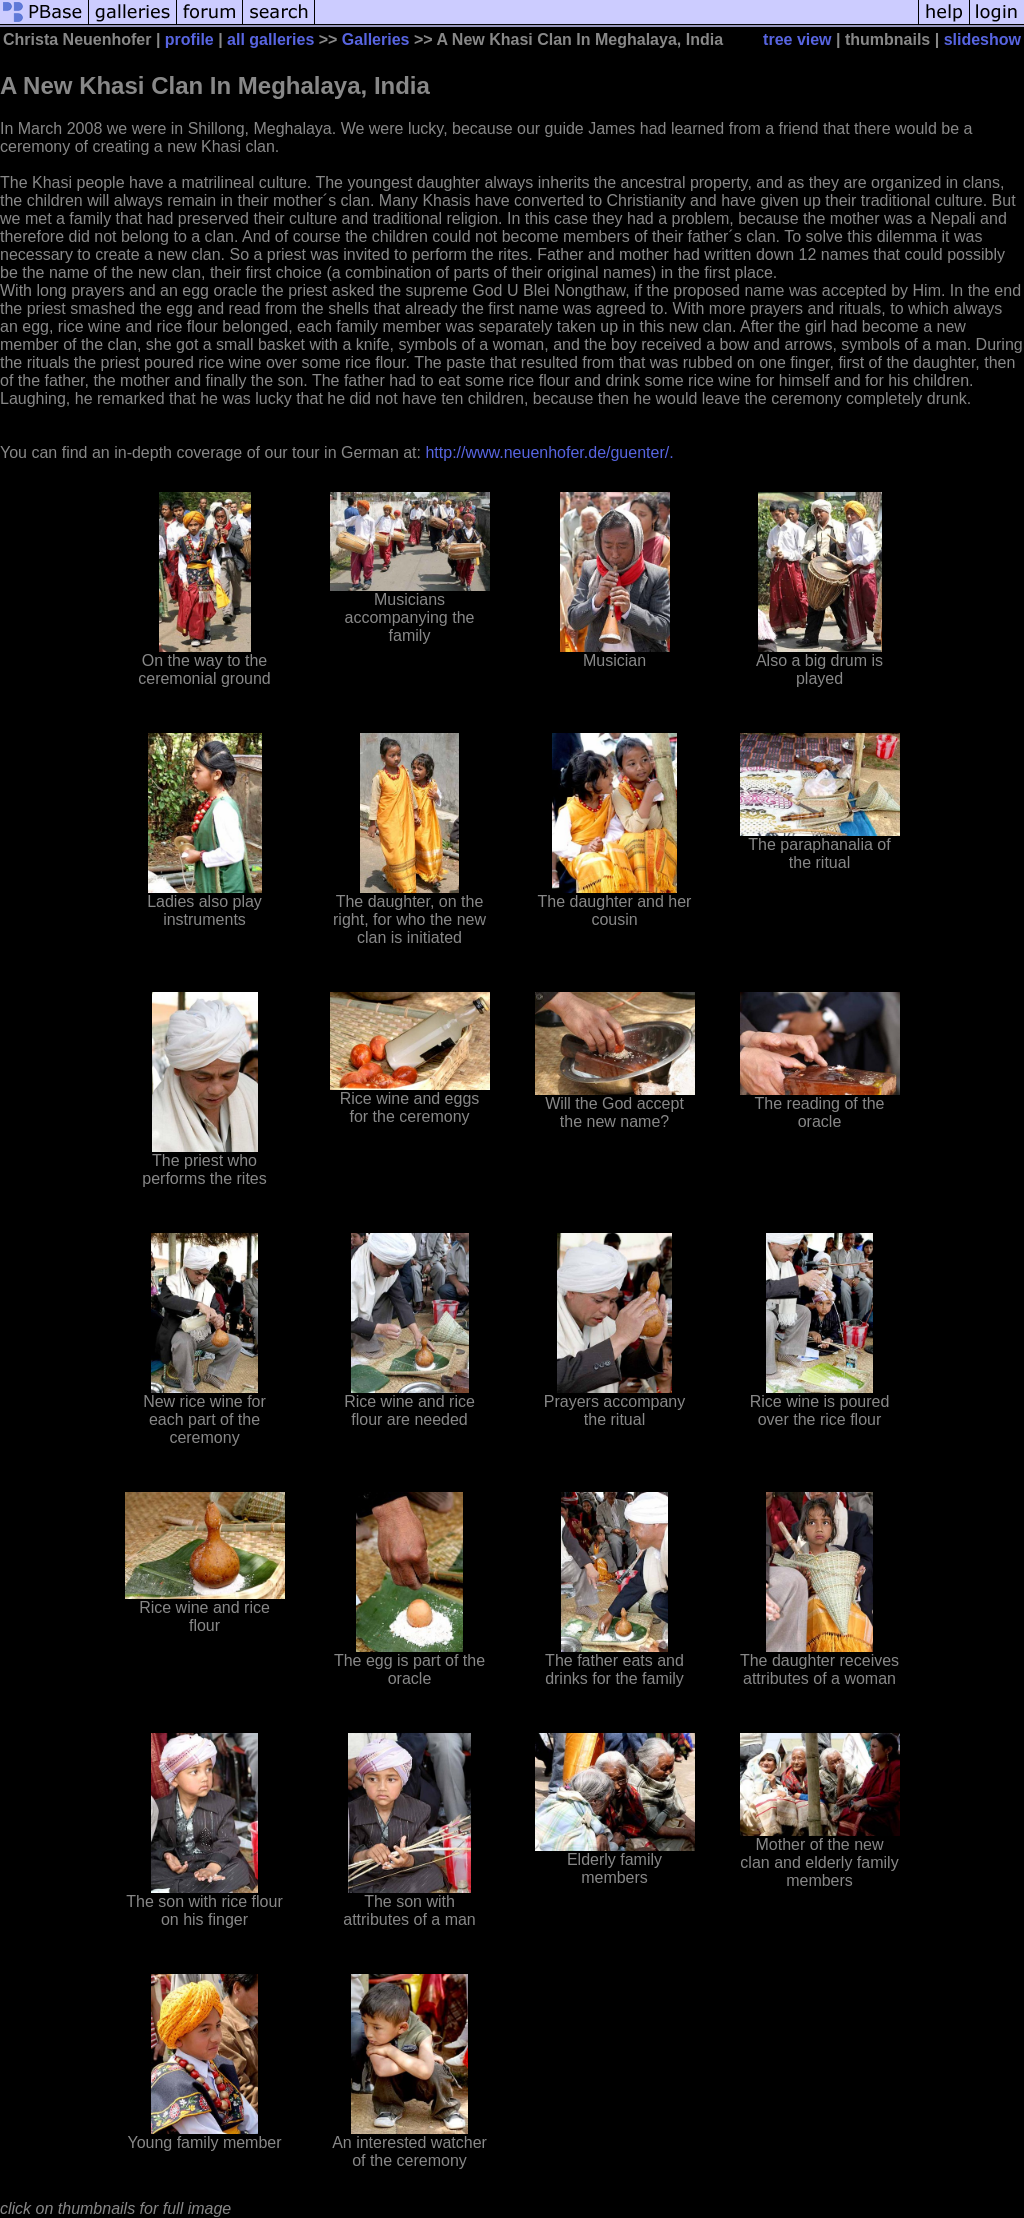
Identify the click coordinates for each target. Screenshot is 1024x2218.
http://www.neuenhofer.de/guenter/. (549, 452)
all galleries (270, 39)
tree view (797, 39)
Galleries (376, 39)
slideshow (982, 39)
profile (189, 39)
